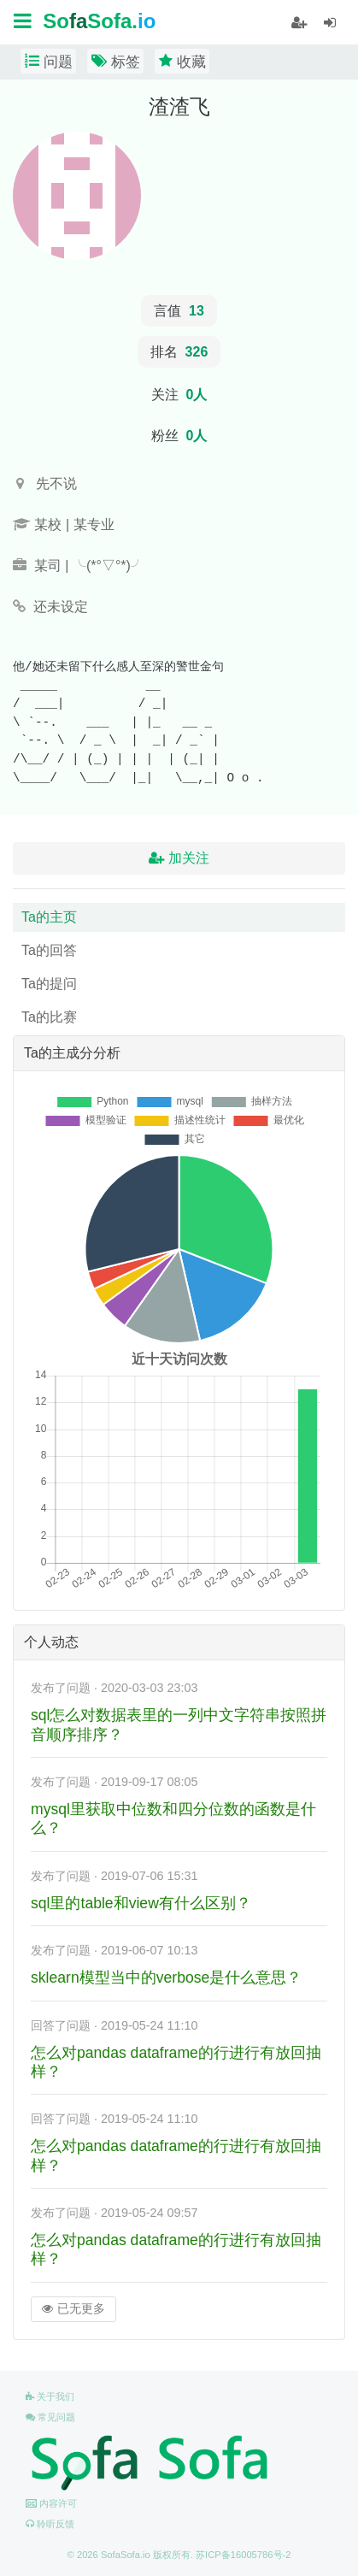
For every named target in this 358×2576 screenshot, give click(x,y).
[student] (299, 23)
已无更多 (73, 2308)
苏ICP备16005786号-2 (243, 2554)
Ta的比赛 (49, 1017)
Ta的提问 (49, 983)
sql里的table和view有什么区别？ (141, 1903)
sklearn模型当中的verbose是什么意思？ (166, 1977)
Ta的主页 (49, 917)
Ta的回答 (49, 950)
